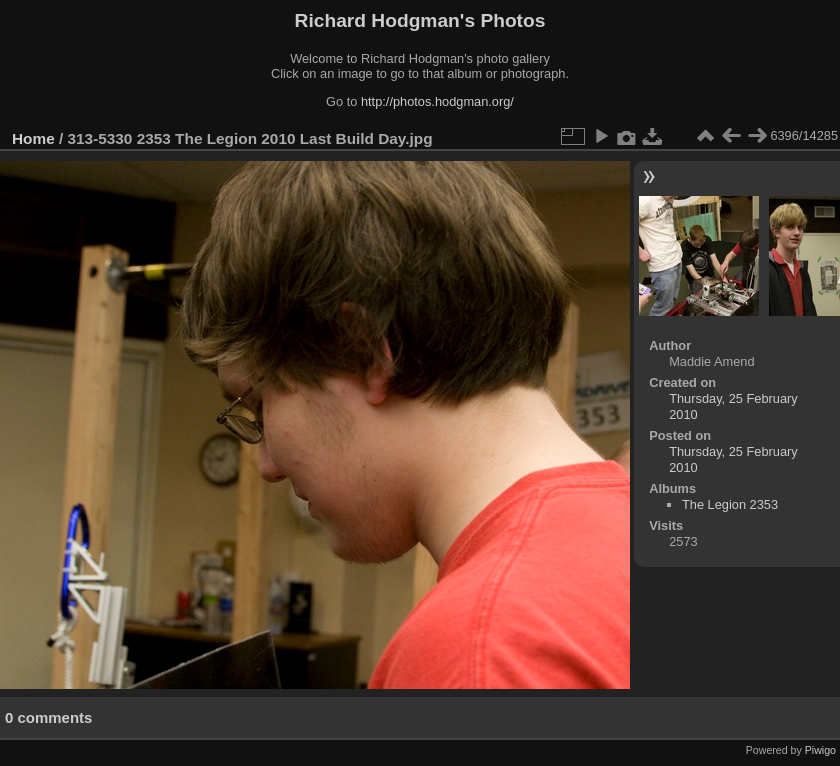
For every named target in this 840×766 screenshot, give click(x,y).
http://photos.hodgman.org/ (437, 101)
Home (33, 138)
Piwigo (820, 750)
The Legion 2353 (730, 504)
